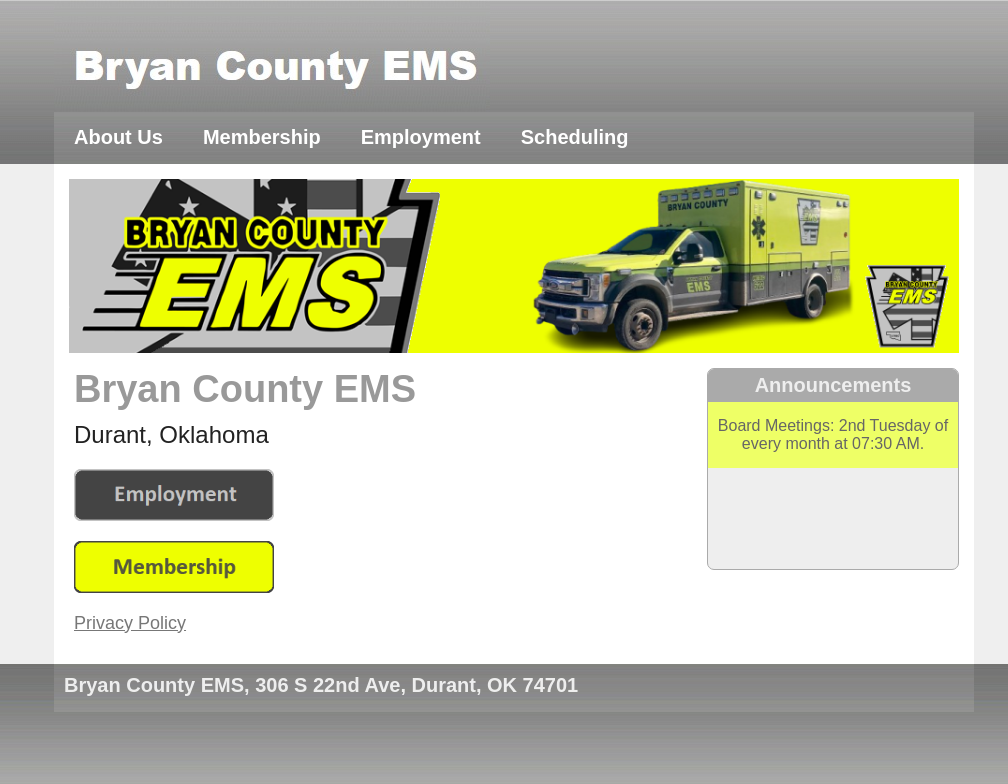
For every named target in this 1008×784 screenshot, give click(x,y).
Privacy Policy (130, 623)
